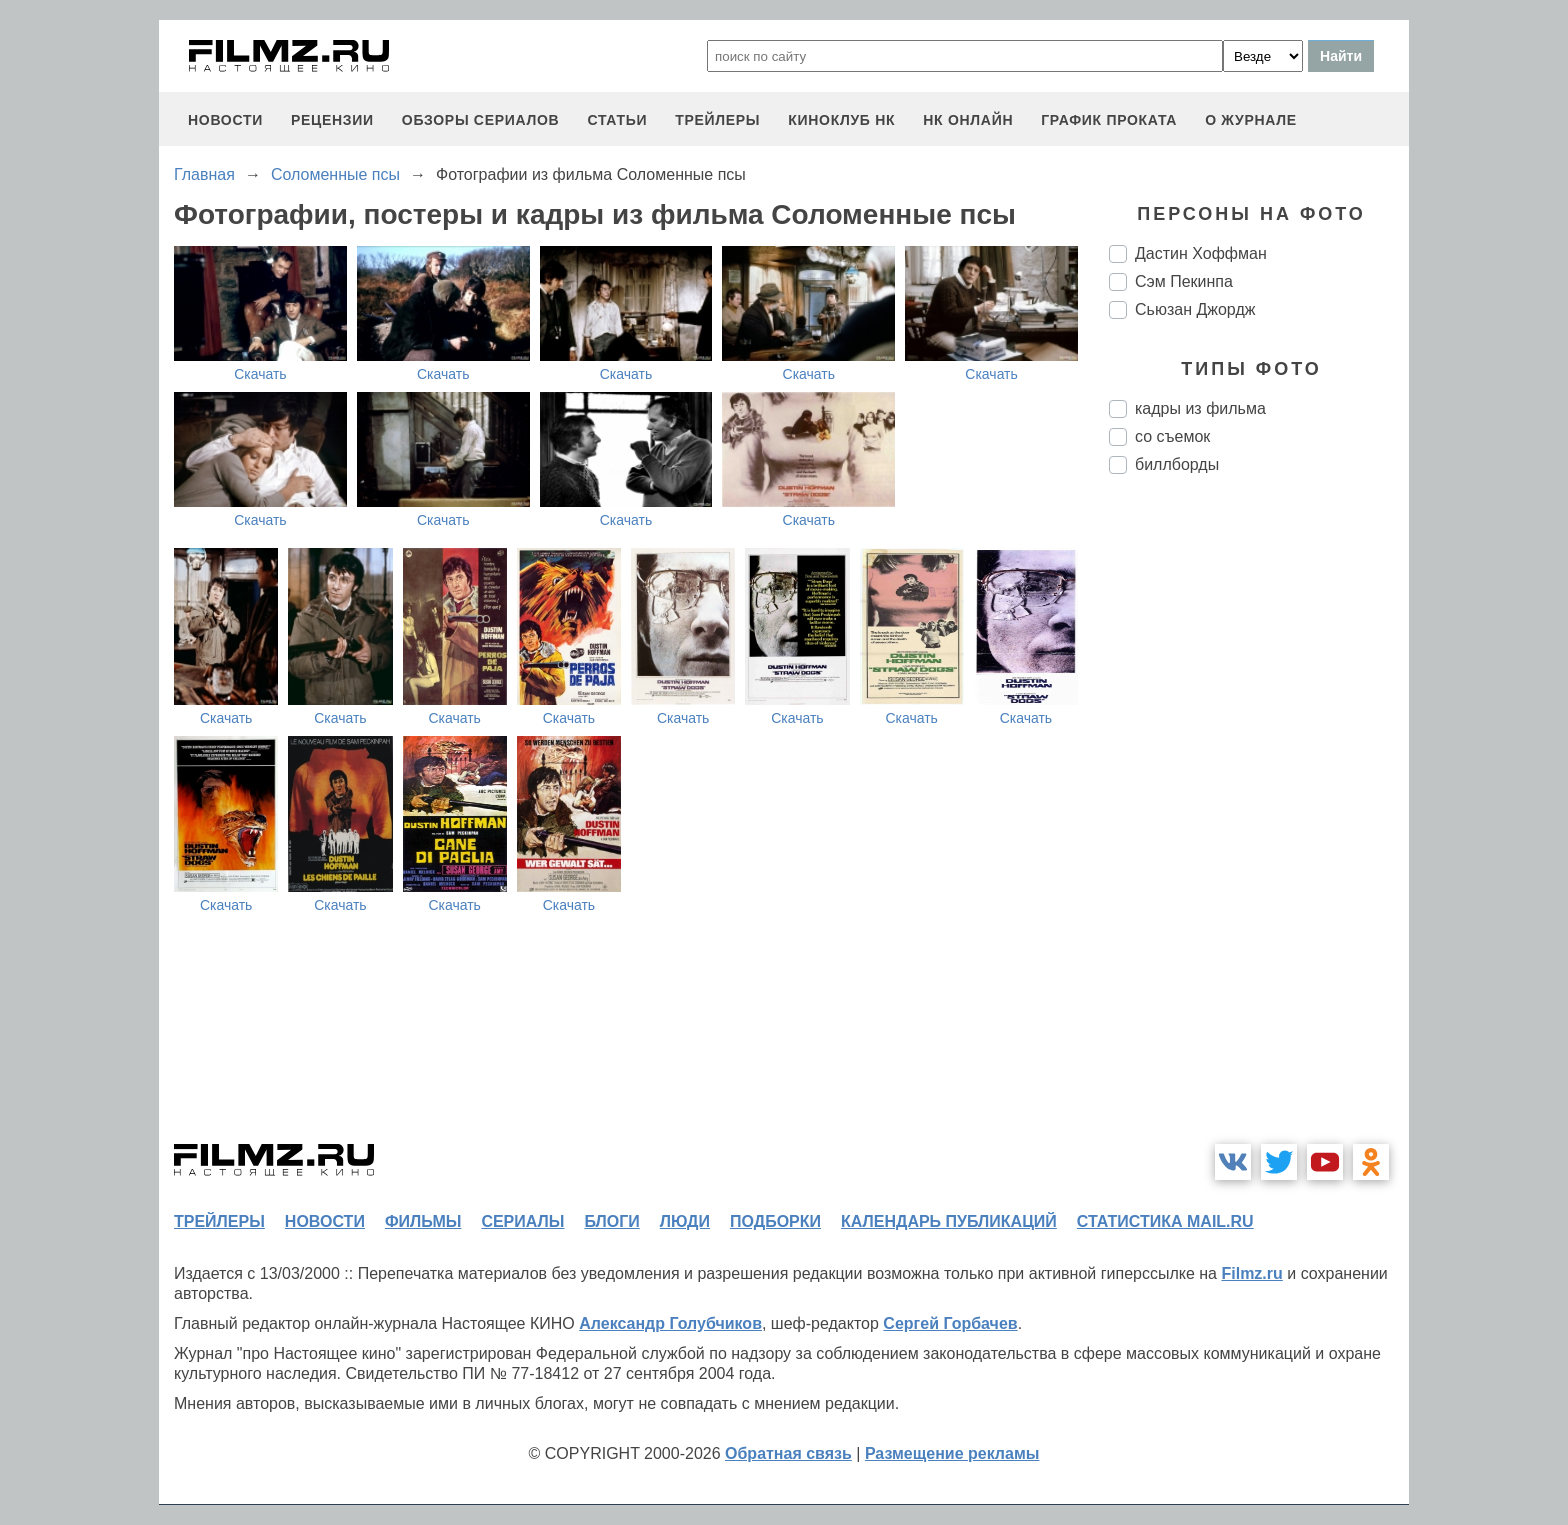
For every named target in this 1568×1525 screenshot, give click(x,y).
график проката (1109, 120)
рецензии (332, 120)
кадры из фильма (1200, 408)
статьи (617, 120)
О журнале (1251, 120)
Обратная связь (788, 1453)
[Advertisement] (1259, 824)
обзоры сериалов (481, 120)
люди (685, 1221)
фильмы (423, 1221)
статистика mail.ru (1165, 1221)
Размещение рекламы (952, 1453)
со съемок (1172, 436)
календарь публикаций (949, 1221)
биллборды (1177, 464)
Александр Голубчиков (670, 1323)
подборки (775, 1221)
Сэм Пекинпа (1184, 281)
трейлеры (717, 120)
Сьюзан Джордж (1195, 309)
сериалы (522, 1221)
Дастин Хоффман (1201, 253)
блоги (611, 1221)
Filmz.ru (1251, 1273)
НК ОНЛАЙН (968, 120)
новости (225, 120)
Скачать (260, 374)
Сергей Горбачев (950, 1323)
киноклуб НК (841, 120)
